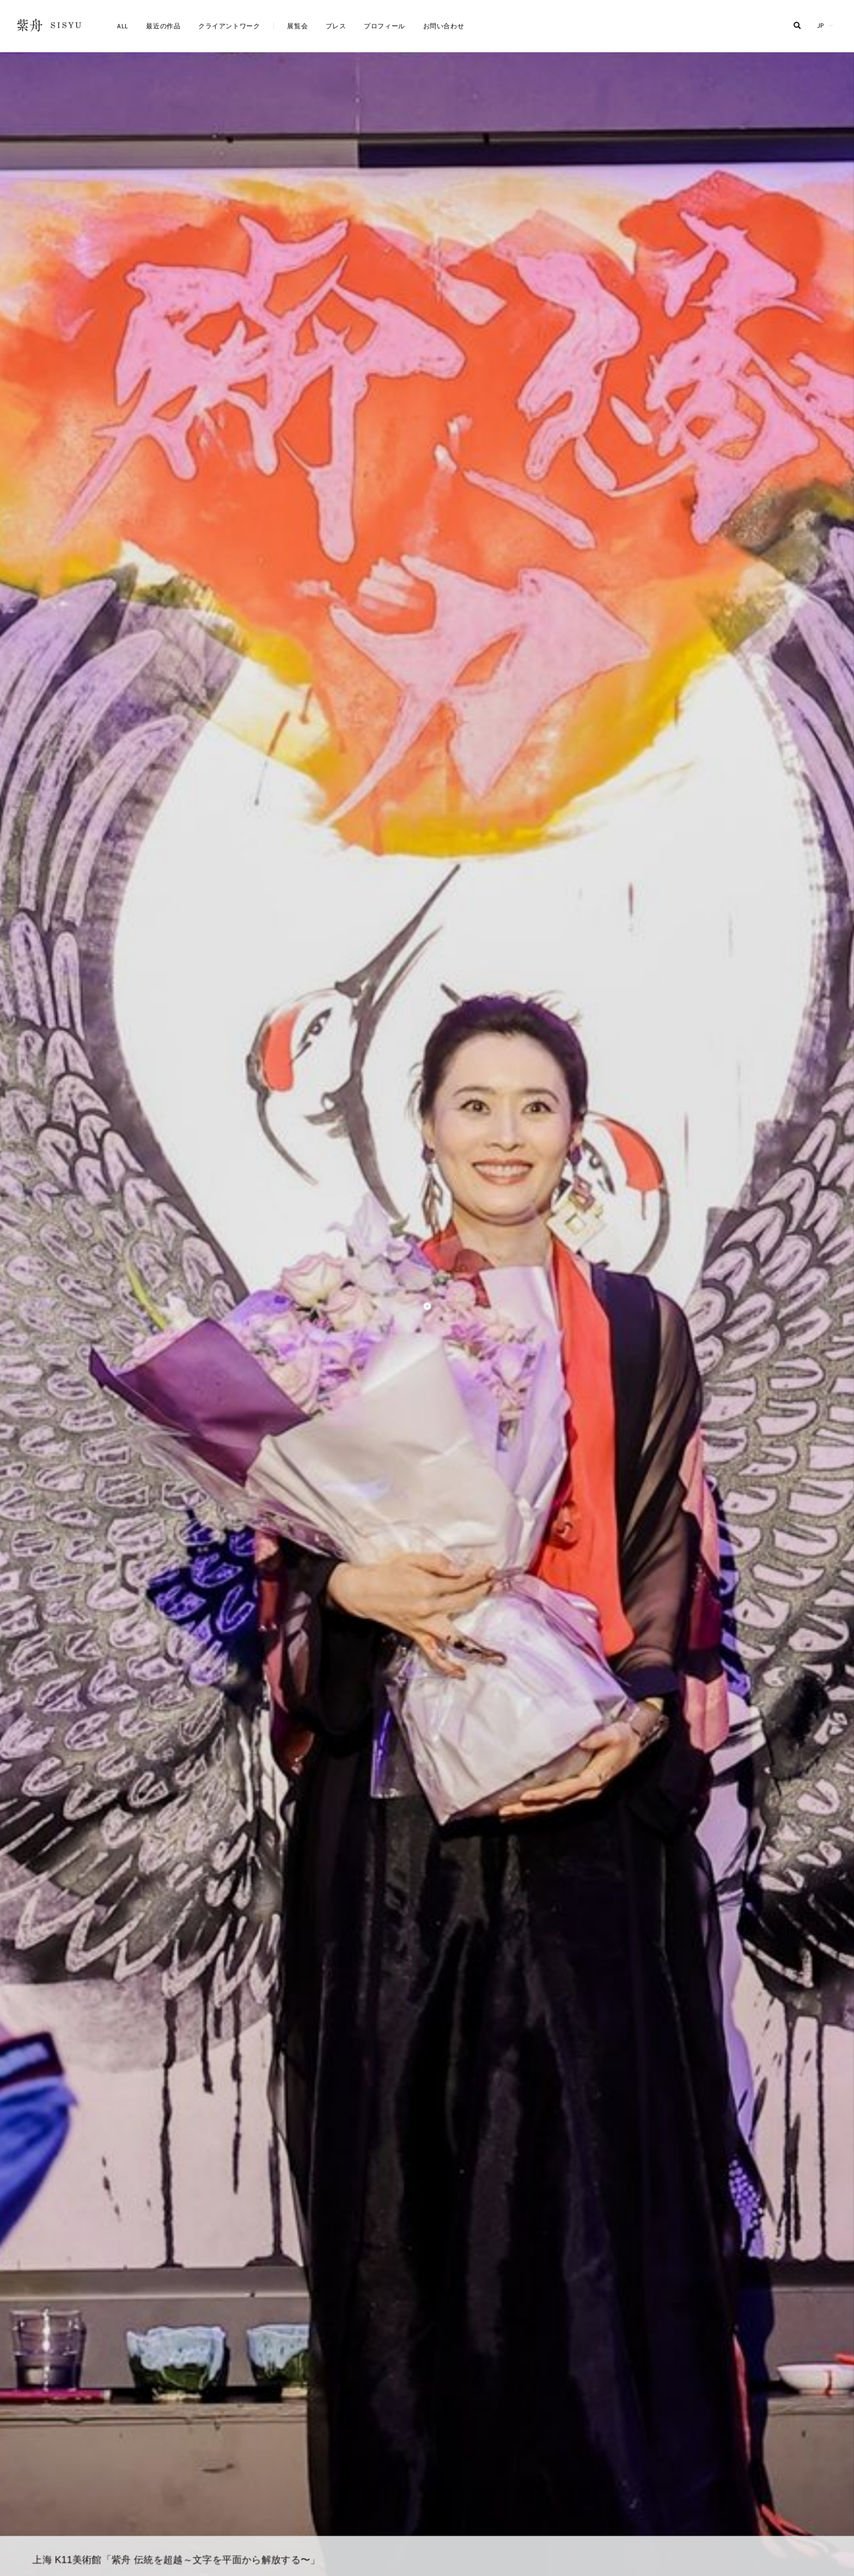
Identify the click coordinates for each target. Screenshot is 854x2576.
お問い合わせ (444, 26)
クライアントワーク (229, 26)
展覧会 (297, 26)
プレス (336, 26)
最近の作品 (163, 26)
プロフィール (384, 26)
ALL (123, 26)
